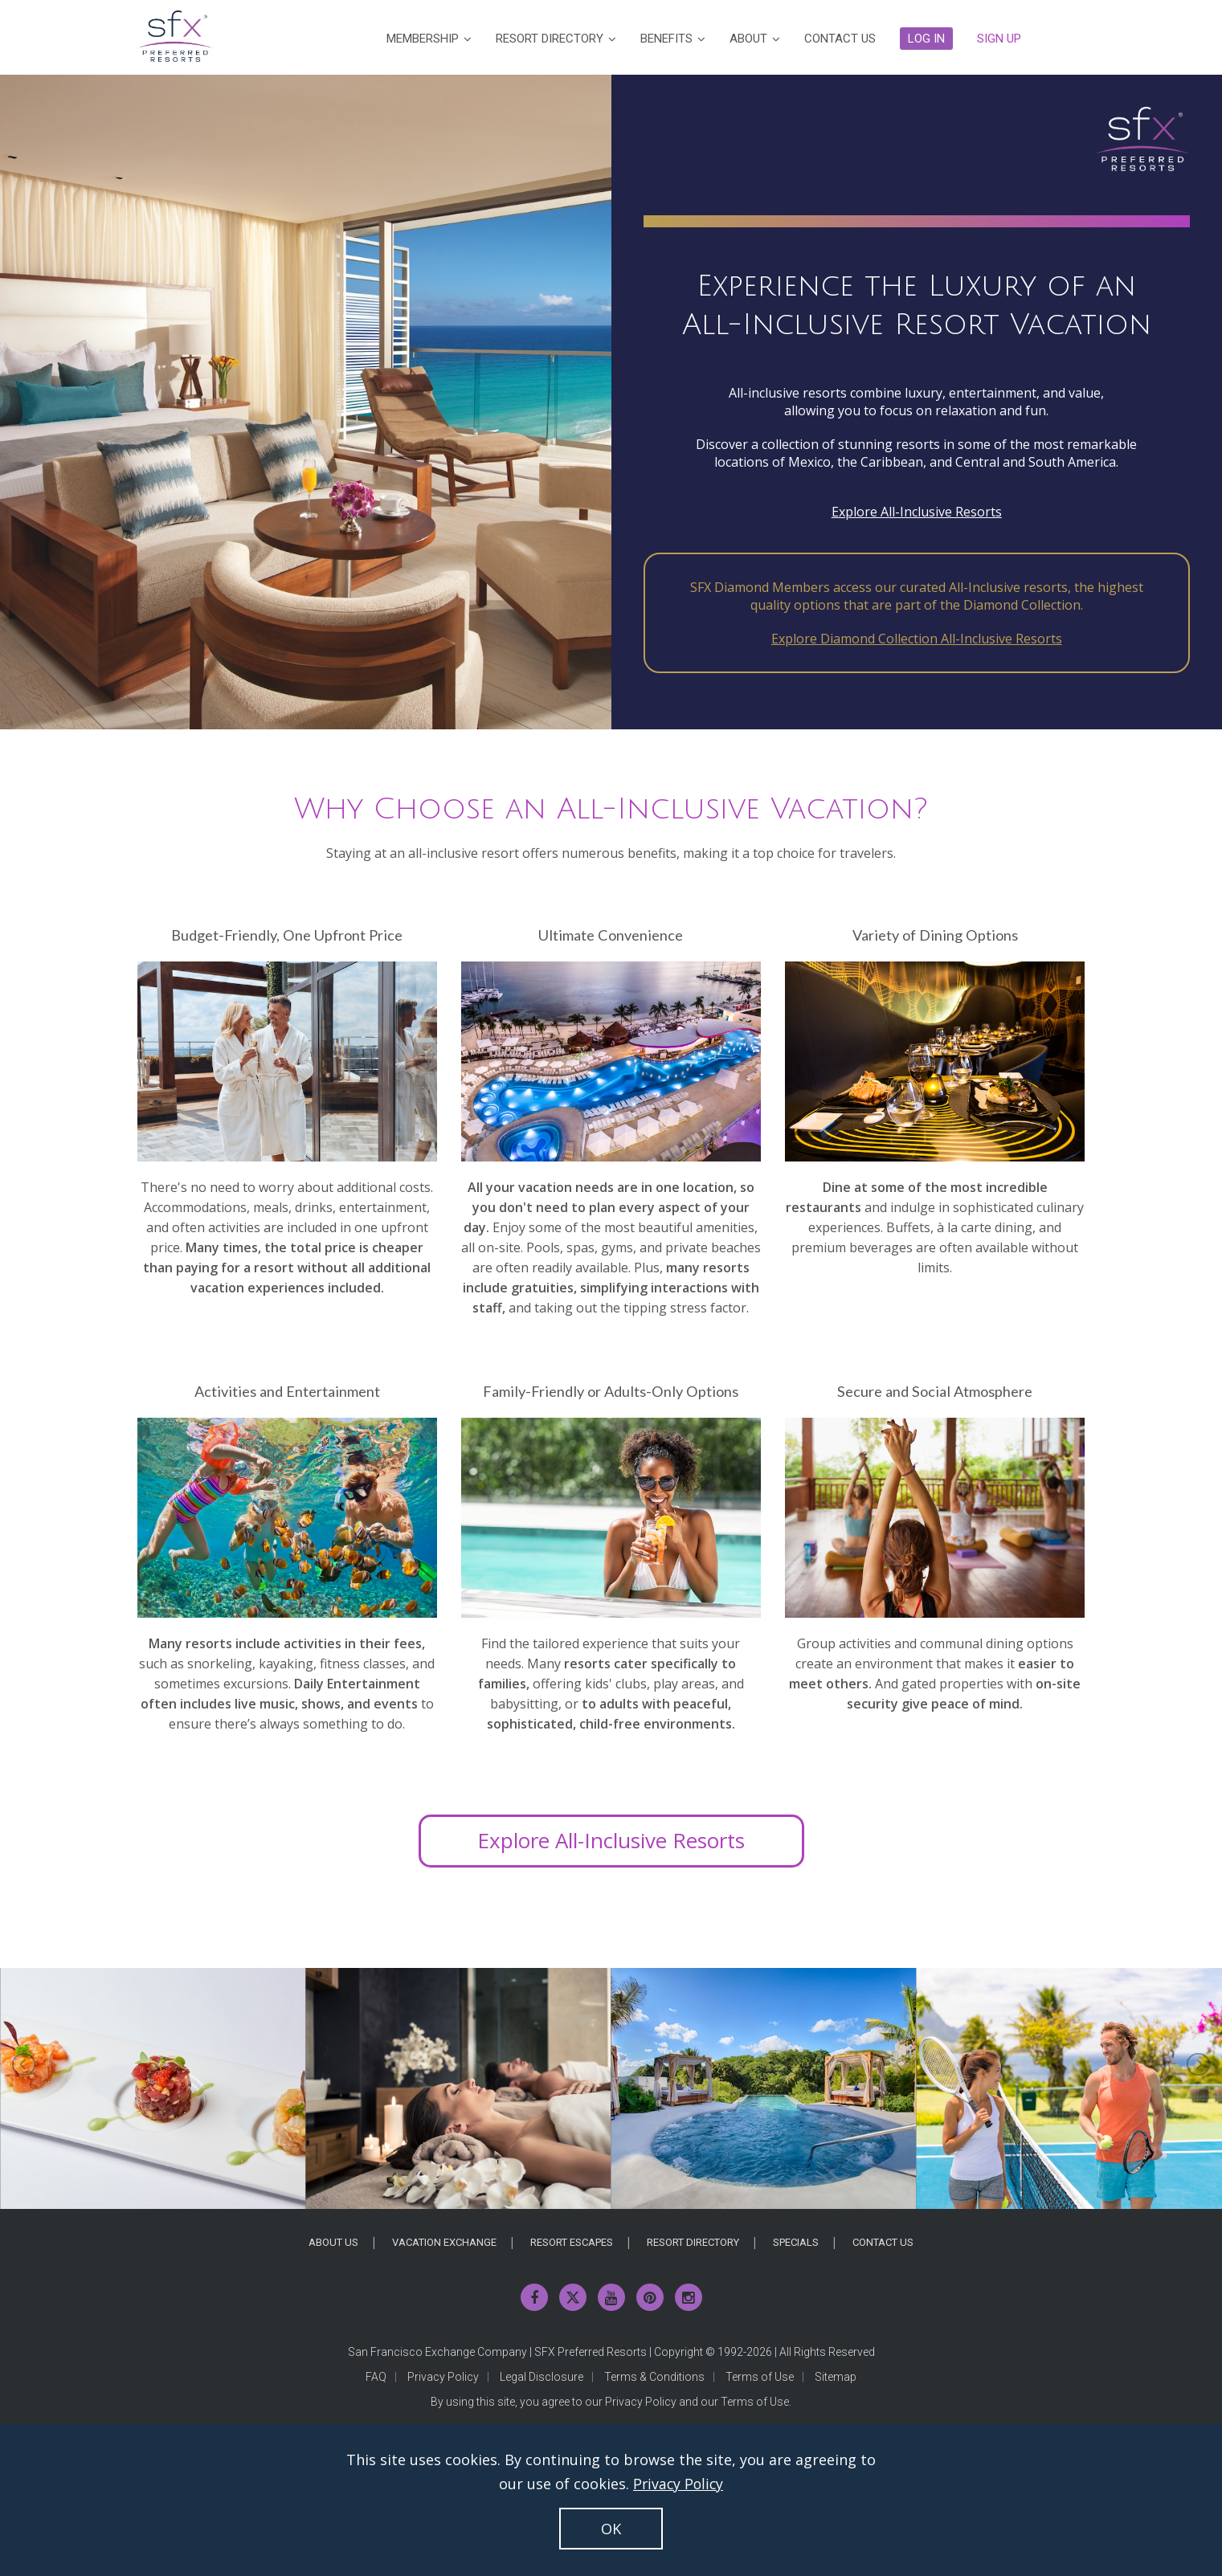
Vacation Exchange (444, 2242)
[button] (926, 38)
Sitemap (835, 2376)
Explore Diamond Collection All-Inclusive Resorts (916, 638)
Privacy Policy (443, 2376)
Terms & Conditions (654, 2376)
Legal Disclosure (541, 2376)
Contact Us (882, 2242)
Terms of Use (759, 2376)
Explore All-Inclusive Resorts (917, 512)
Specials (796, 2242)
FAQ (376, 2376)
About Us (333, 2242)
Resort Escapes (571, 2242)
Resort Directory (693, 2242)
